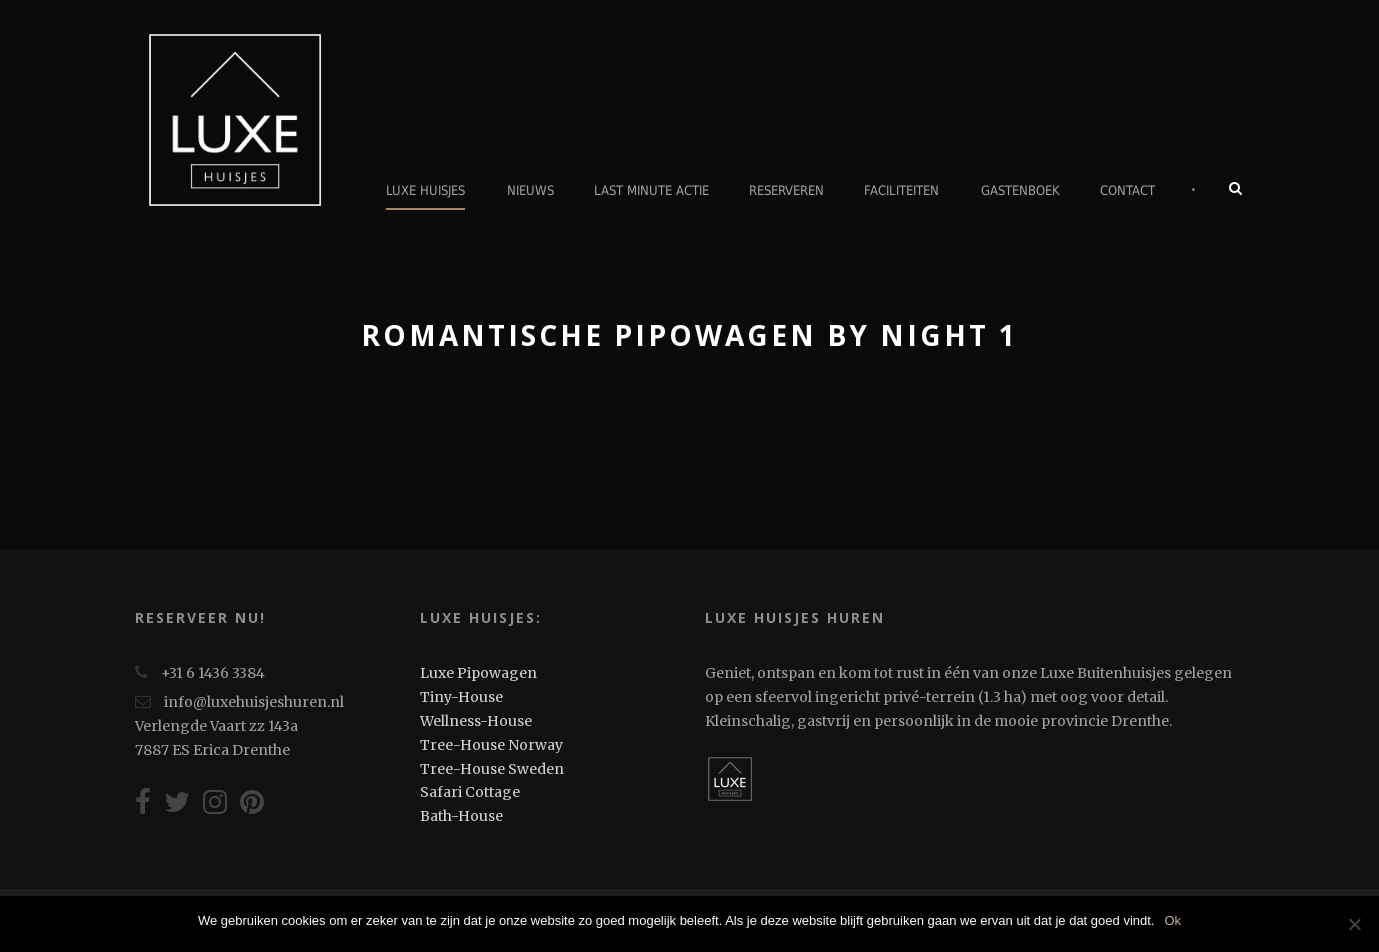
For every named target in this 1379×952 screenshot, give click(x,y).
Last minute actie (651, 190)
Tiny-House (461, 697)
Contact (1127, 190)
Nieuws (530, 190)
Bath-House (461, 816)
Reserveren (786, 190)
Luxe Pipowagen (478, 673)
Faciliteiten (901, 190)
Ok (1172, 920)
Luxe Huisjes (425, 190)
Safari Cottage (470, 792)
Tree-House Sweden (492, 769)
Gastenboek (1020, 190)
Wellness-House (476, 721)
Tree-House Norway (491, 745)
